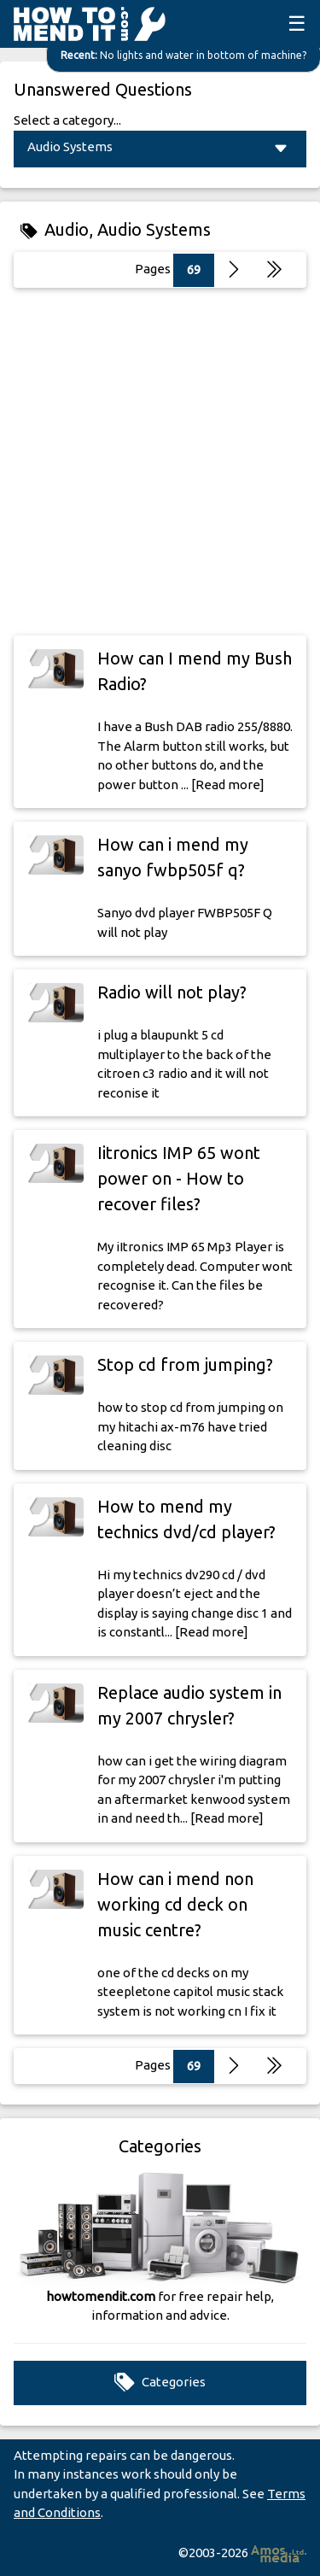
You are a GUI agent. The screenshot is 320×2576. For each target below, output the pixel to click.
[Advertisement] (160, 462)
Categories (160, 2382)
